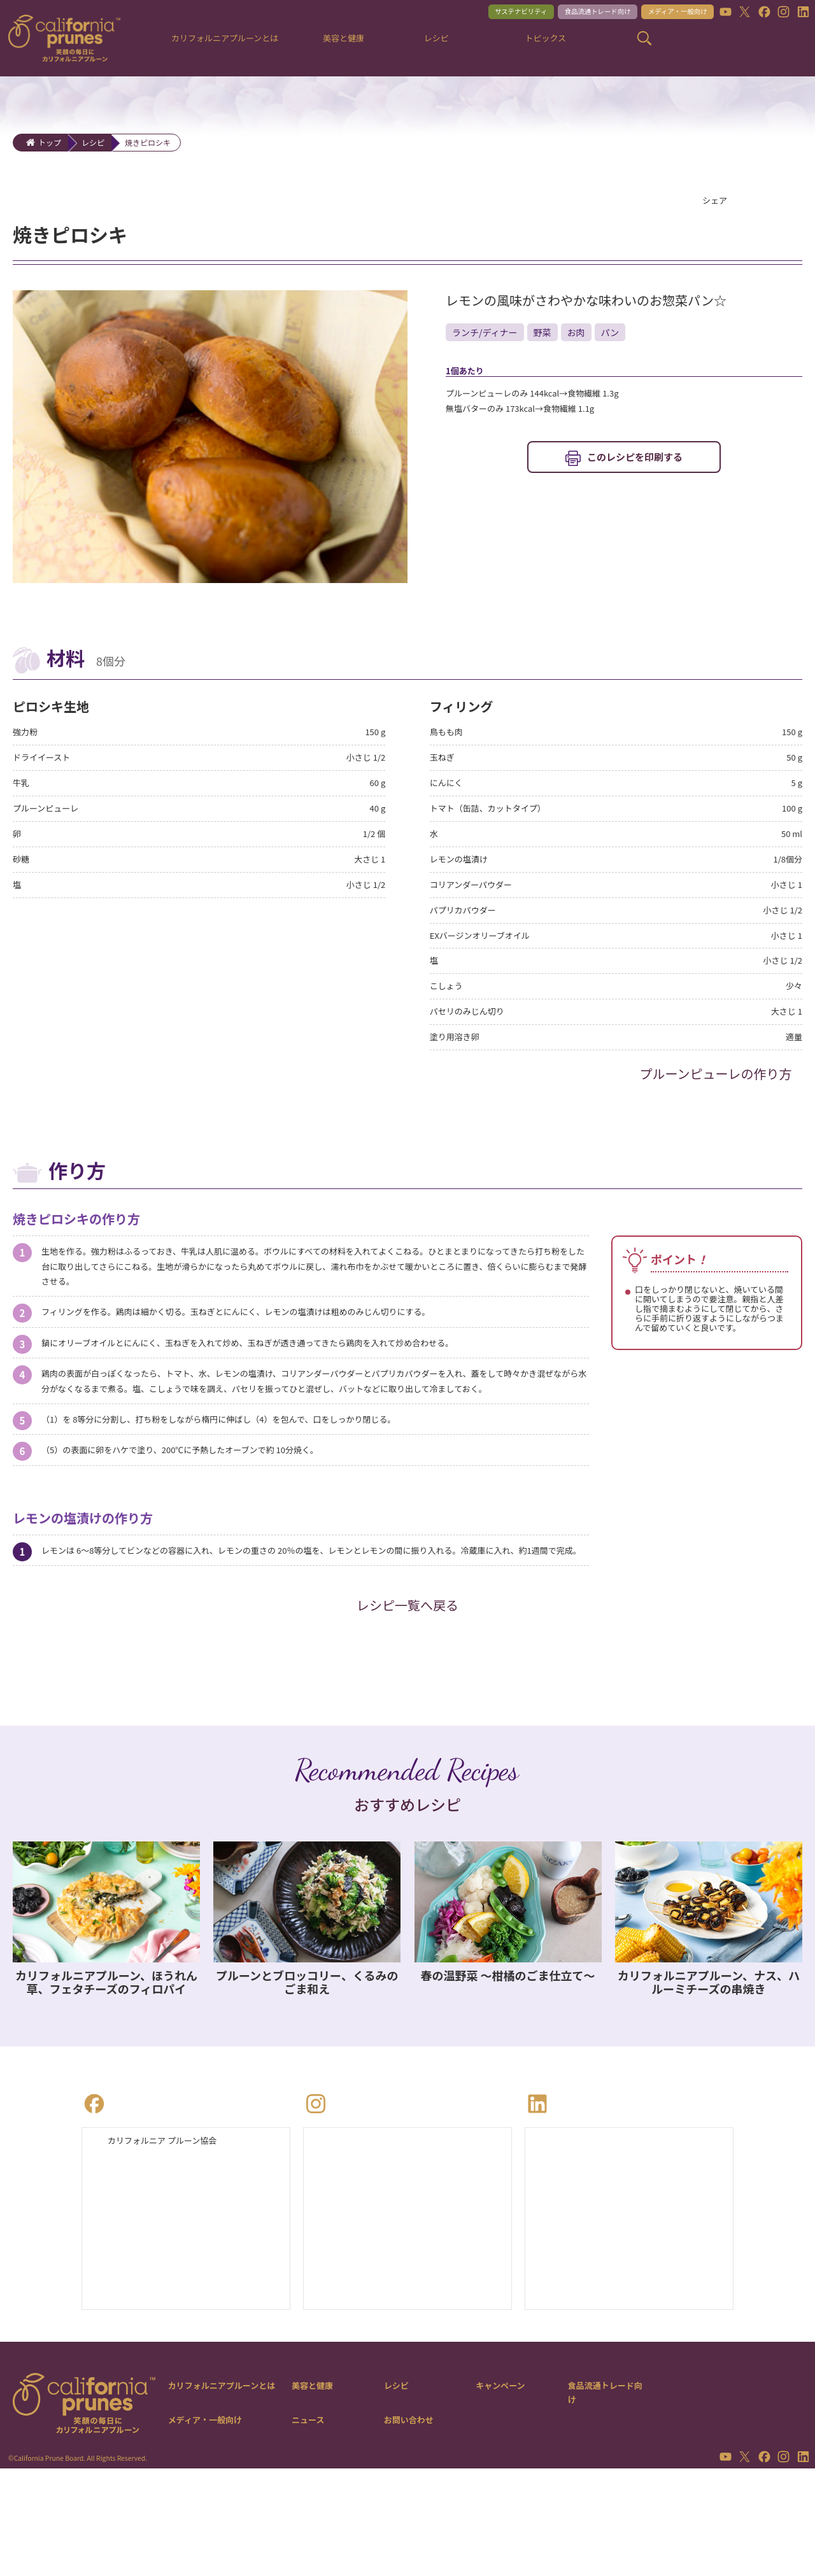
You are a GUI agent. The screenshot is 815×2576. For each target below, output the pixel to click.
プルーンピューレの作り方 (716, 1102)
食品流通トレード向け (565, 14)
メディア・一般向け (663, 14)
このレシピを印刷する (635, 465)
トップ (49, 142)
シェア (717, 201)
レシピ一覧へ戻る (407, 1704)
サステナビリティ (470, 14)
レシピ (93, 142)
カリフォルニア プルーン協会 (175, 2243)
